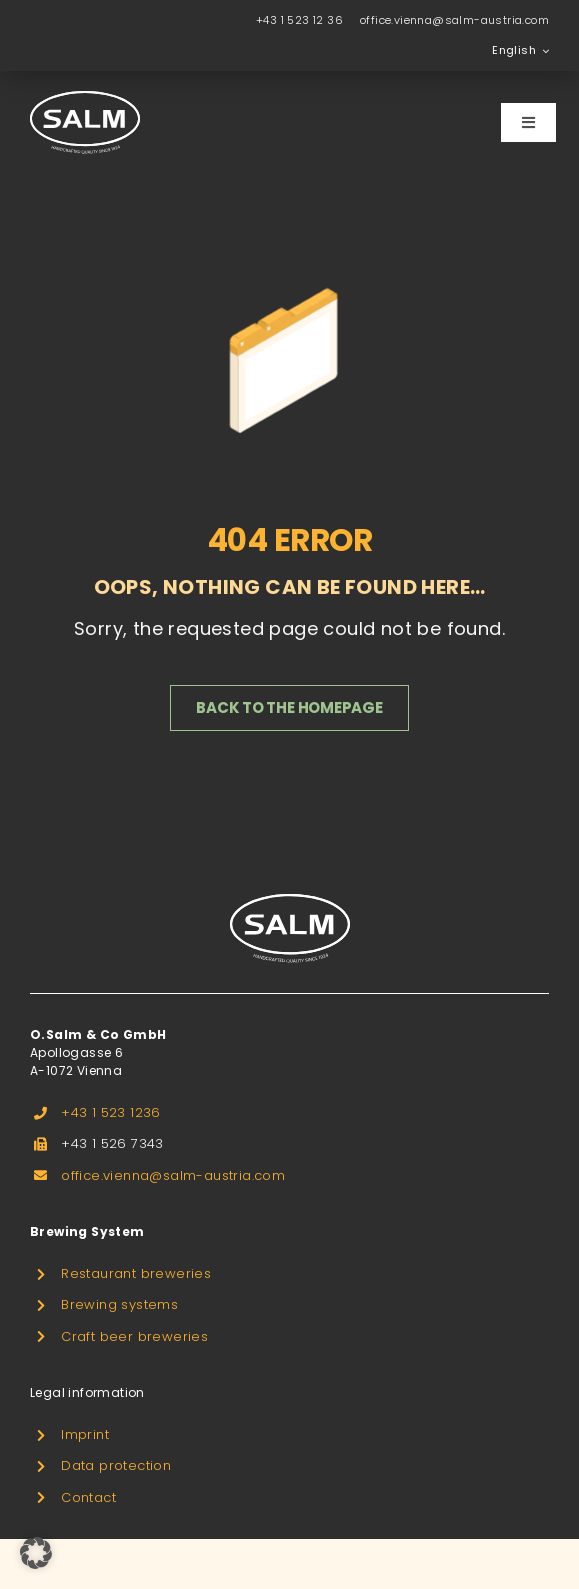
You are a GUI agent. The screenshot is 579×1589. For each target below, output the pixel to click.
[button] (36, 1553)
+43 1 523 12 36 (299, 20)
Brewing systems (119, 1304)
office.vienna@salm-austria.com (454, 20)
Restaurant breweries (136, 1273)
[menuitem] (520, 50)
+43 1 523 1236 (111, 1112)
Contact (88, 1497)
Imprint (85, 1434)
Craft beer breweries (134, 1336)
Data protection (116, 1465)
